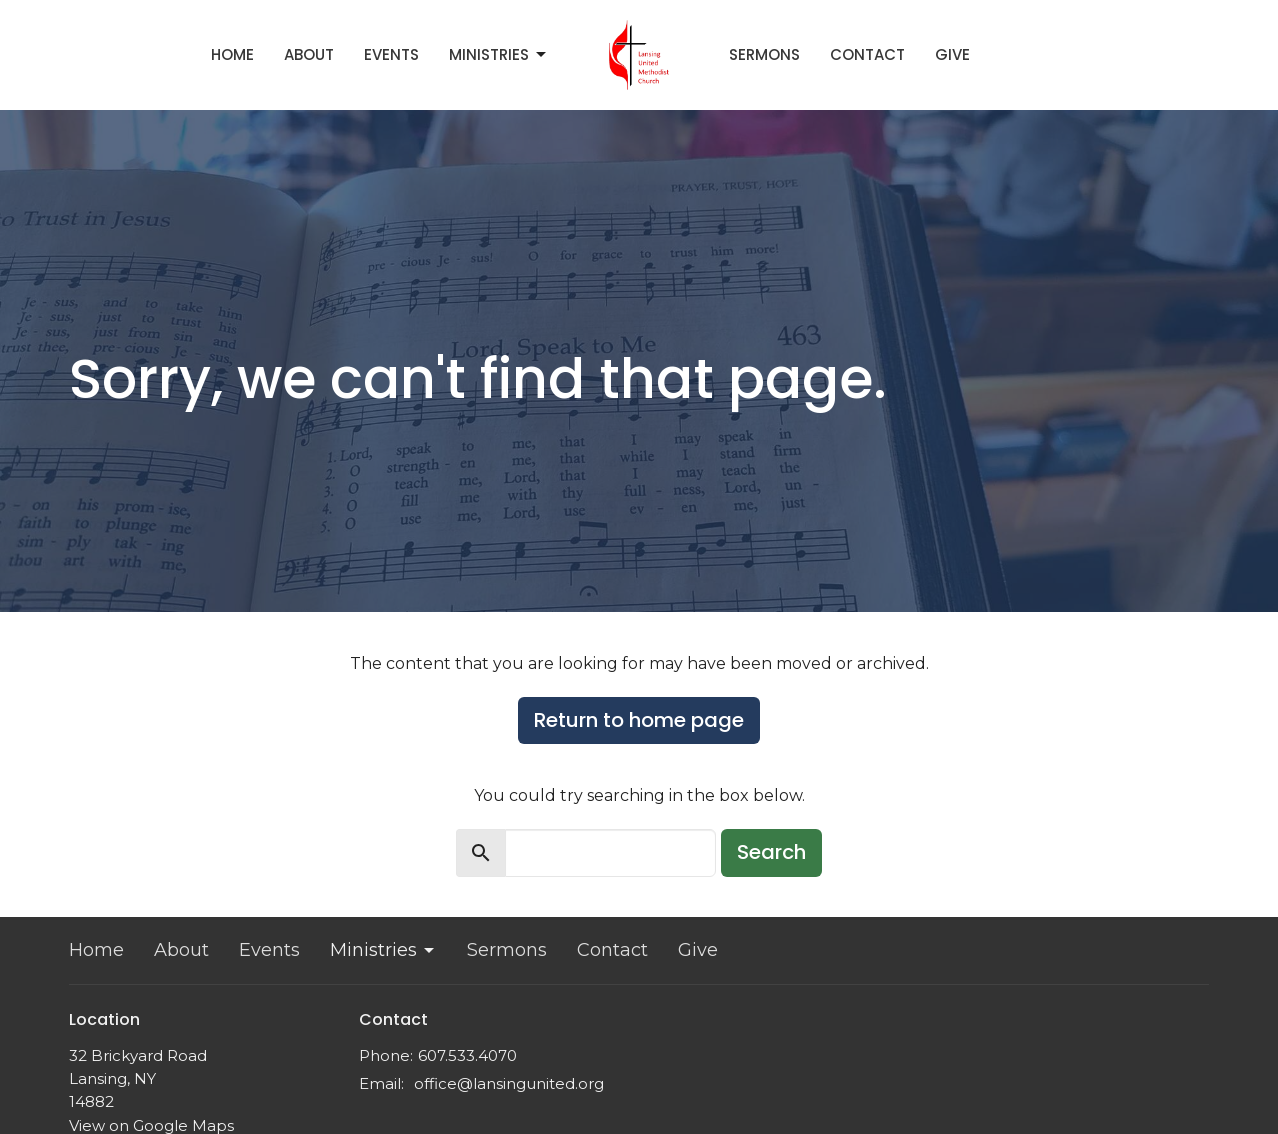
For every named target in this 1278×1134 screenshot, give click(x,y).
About (309, 54)
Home (232, 54)
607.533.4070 (467, 1055)
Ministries (499, 54)
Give (952, 54)
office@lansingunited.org (509, 1083)
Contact (867, 54)
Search (771, 852)
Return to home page (639, 720)
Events (391, 54)
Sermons (764, 54)
